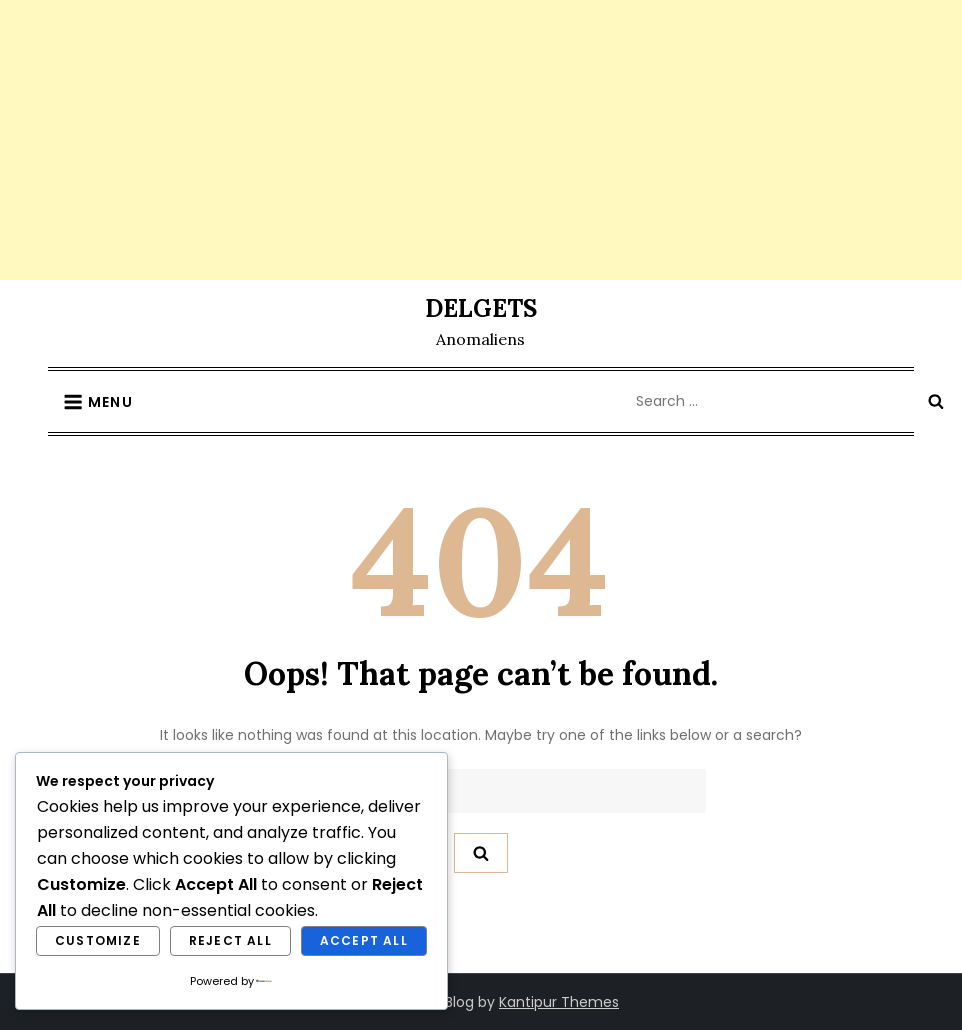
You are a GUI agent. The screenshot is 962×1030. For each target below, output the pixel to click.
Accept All (364, 940)
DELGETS (481, 308)
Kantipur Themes (559, 1002)
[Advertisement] (481, 140)
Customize (98, 940)
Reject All (230, 940)
